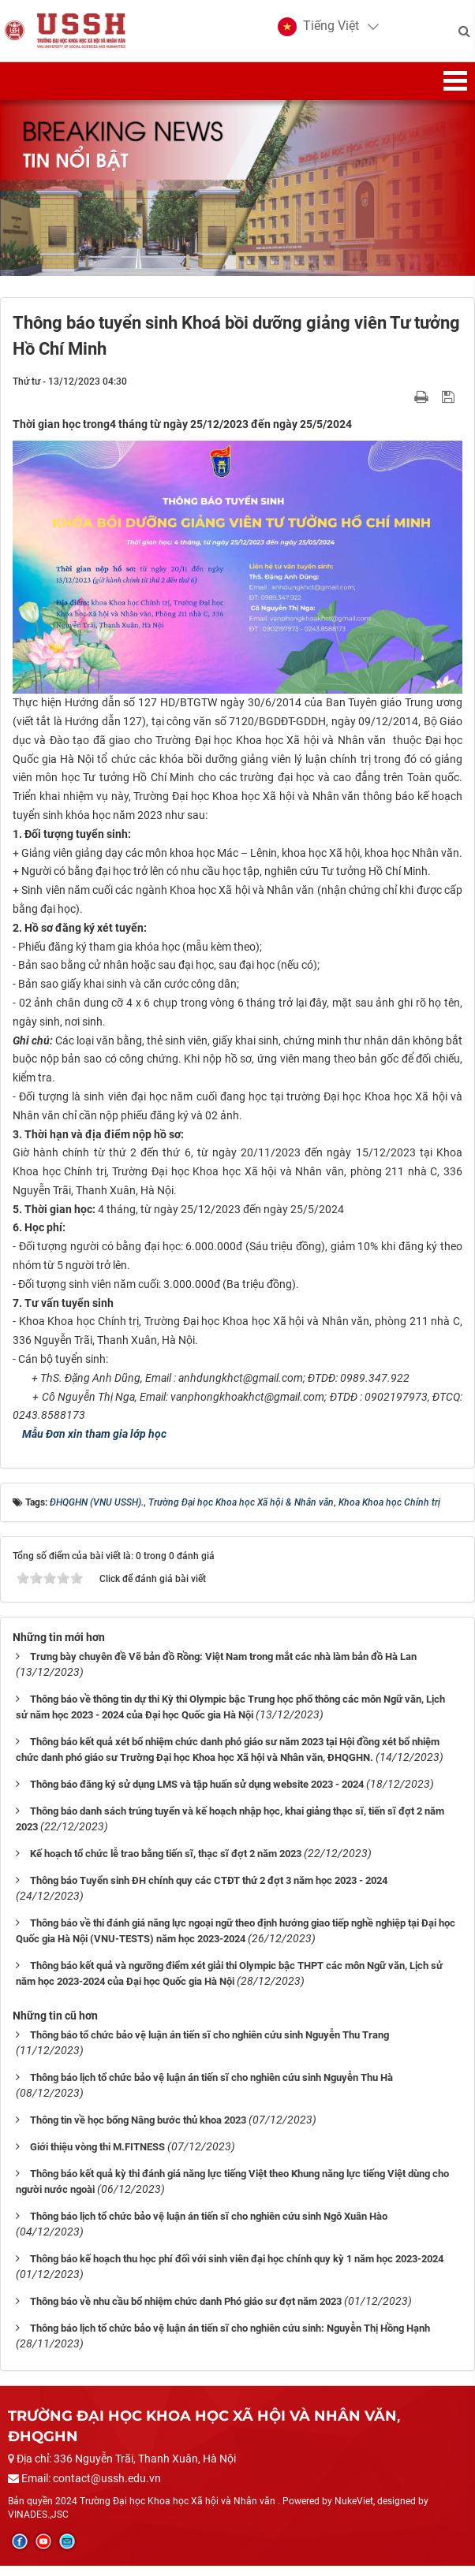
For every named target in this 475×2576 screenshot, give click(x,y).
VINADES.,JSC (38, 2523)
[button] (315, 31)
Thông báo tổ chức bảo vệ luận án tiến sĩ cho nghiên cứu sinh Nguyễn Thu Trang (209, 2044)
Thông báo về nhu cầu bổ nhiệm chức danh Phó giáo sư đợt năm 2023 (186, 2311)
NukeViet (354, 2510)
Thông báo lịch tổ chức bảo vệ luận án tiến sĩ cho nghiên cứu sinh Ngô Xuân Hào (208, 2226)
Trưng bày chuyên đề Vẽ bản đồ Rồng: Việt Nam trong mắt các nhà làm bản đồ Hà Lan (223, 1666)
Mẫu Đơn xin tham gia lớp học (91, 1444)
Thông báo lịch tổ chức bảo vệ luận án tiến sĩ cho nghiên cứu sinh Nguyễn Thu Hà (211, 2087)
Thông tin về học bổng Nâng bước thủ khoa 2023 (138, 2129)
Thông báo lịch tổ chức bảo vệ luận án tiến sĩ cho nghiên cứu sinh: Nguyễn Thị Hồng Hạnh (230, 2337)
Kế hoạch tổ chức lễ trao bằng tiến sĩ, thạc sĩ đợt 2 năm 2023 (165, 1863)
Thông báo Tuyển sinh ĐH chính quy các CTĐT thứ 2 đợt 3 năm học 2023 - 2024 (208, 1890)
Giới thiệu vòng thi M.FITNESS (97, 2156)
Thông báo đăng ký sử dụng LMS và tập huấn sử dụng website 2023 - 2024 (197, 1794)
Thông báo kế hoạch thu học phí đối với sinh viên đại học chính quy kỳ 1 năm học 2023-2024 (236, 2268)
